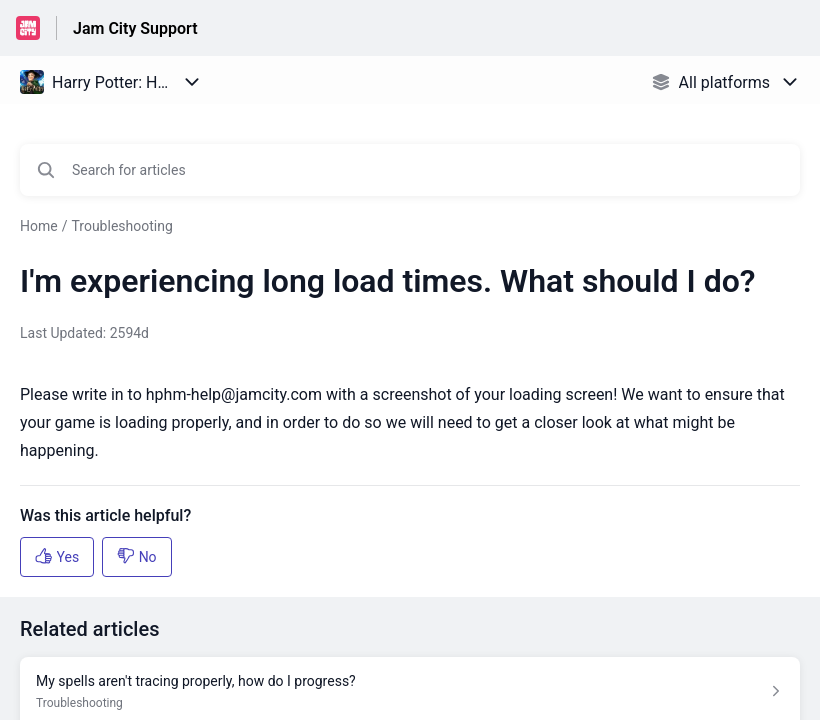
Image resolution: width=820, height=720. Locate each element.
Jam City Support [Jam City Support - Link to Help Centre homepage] (135, 28)
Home (39, 226)
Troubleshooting (121, 226)
